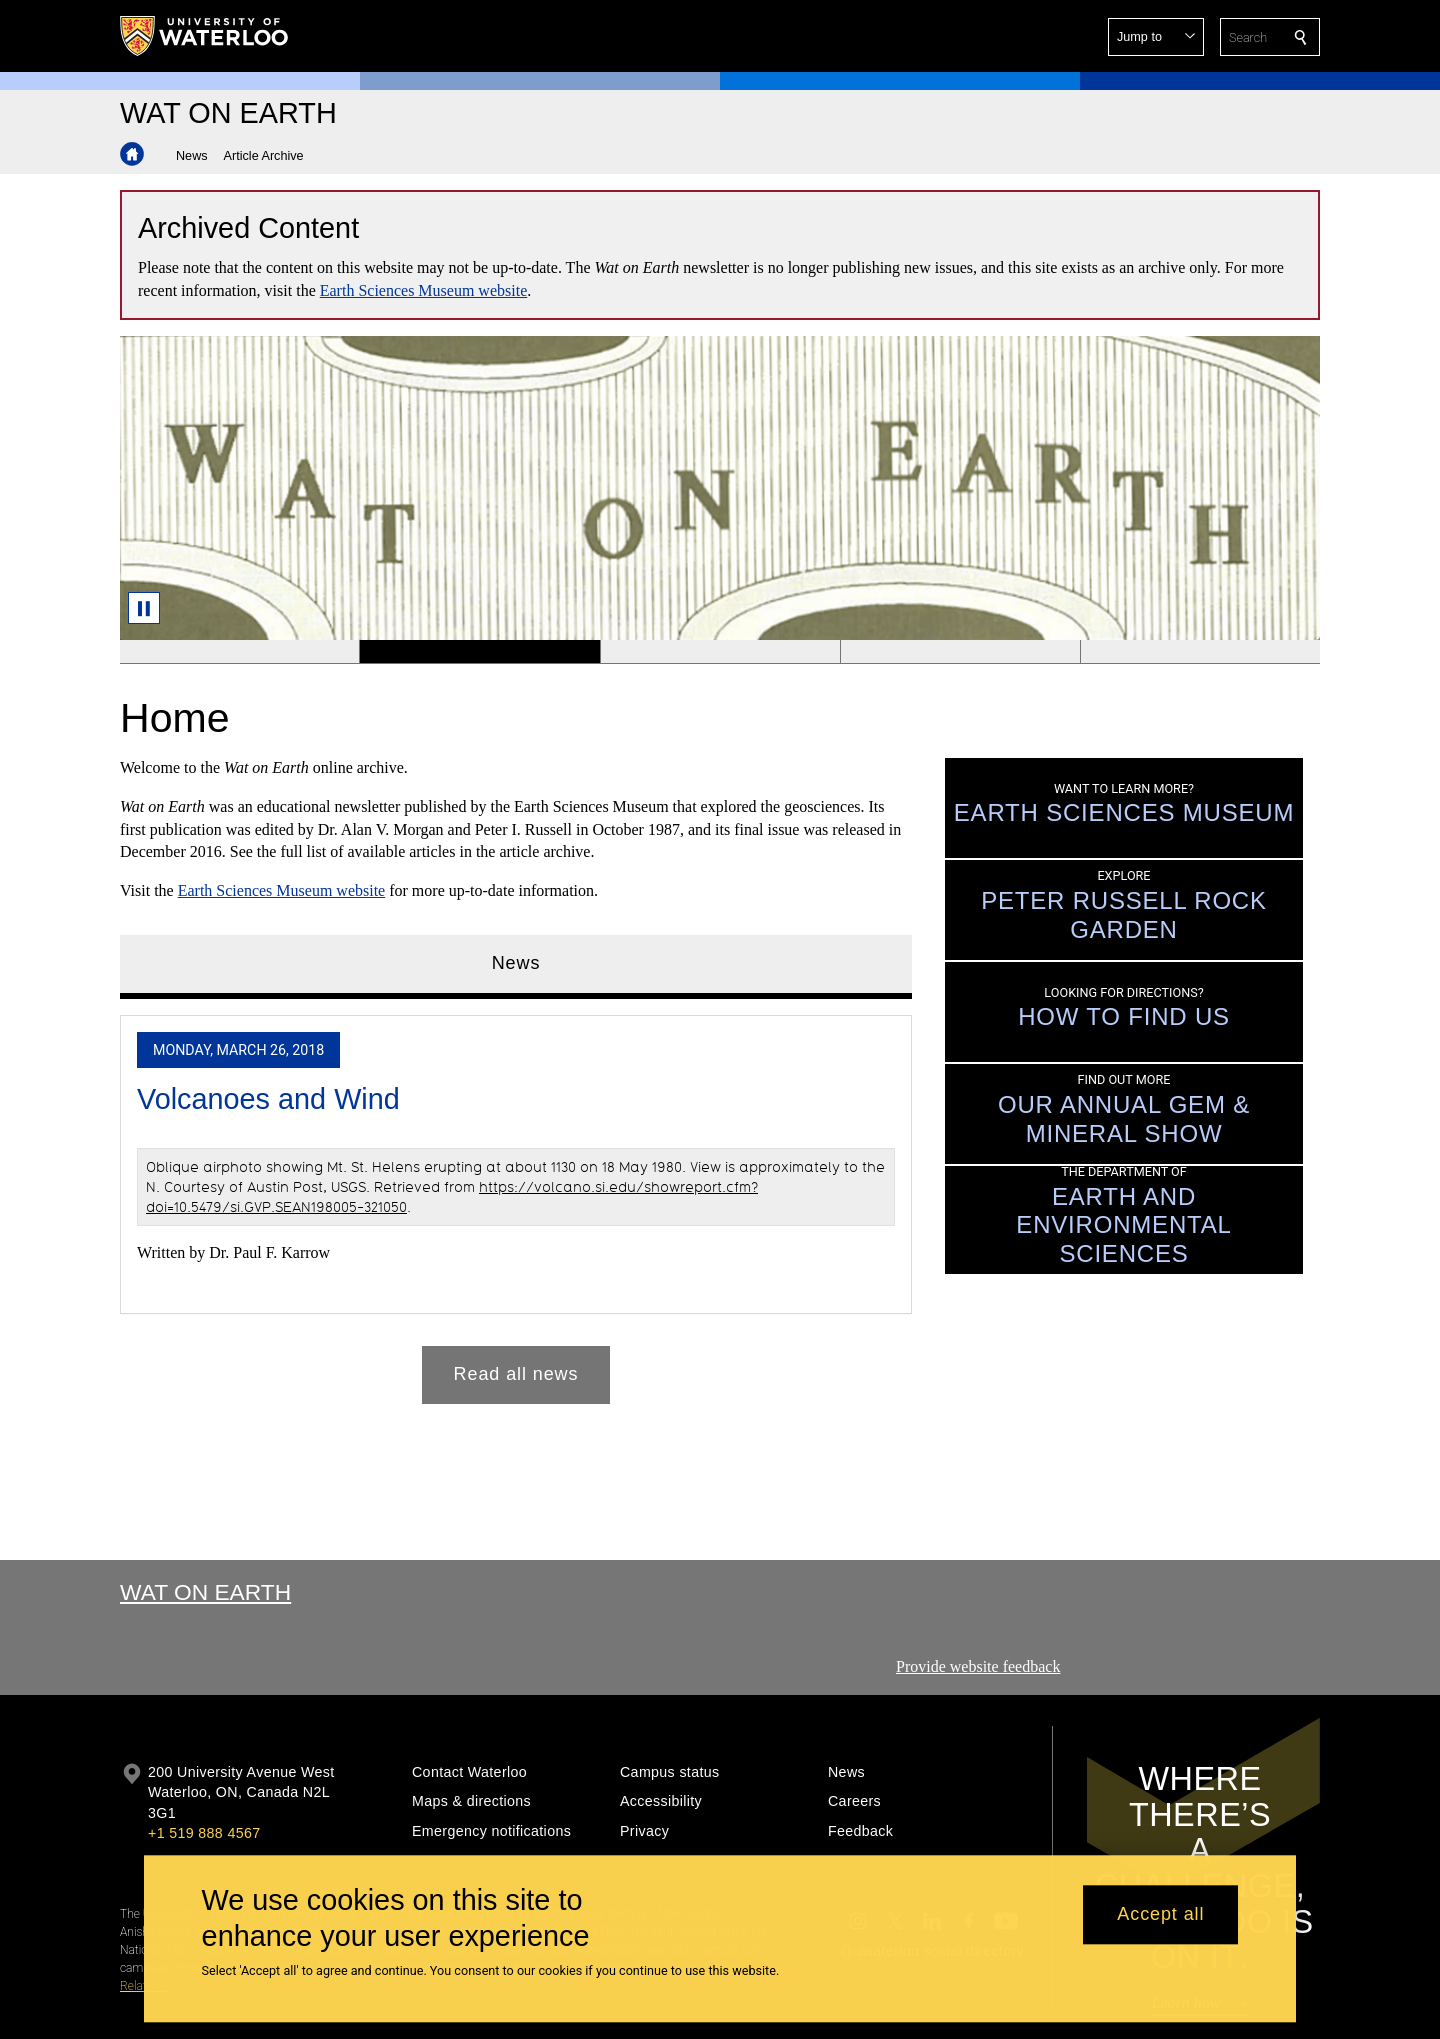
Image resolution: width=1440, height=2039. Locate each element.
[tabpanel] (516, 1201)
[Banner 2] (479, 652)
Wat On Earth (205, 1592)
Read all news (516, 1375)
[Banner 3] (720, 652)
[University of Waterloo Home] (205, 36)
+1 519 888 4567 (204, 1833)
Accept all (1160, 1915)
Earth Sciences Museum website (424, 290)
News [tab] (516, 963)
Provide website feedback (978, 1666)
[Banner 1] (239, 652)
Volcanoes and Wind (268, 1099)
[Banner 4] (960, 652)
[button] (1156, 37)
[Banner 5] (1200, 652)
